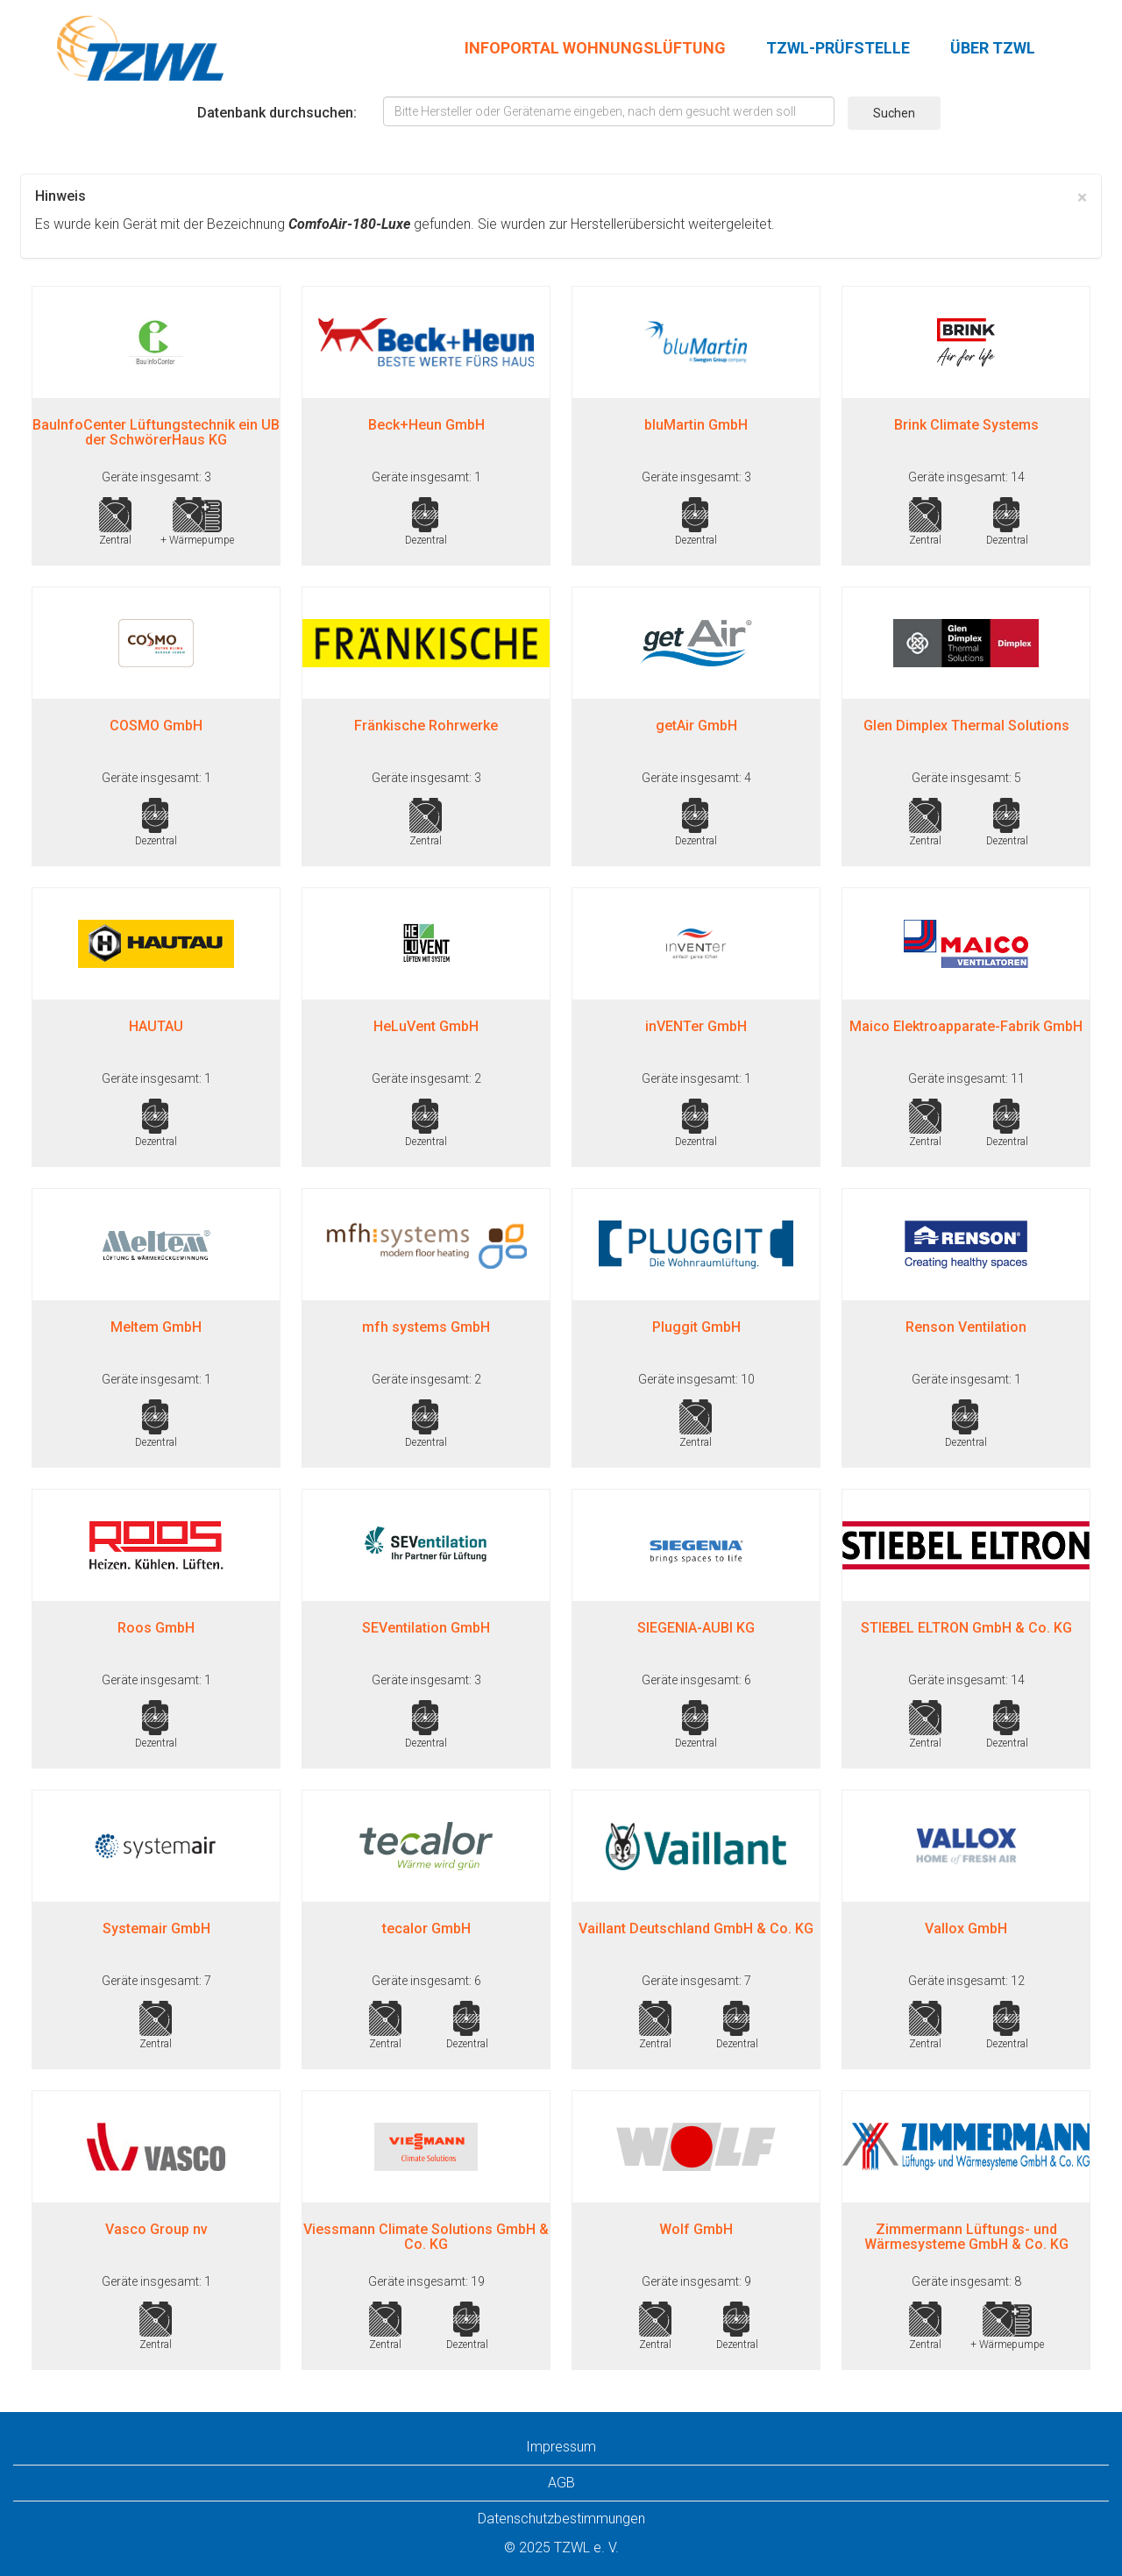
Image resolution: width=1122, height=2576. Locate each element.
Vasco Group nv (156, 2229)
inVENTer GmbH (696, 1026)
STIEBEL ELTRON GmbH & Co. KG (966, 1627)
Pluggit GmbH (696, 1327)
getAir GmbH (696, 725)
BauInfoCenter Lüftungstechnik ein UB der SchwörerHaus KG (156, 432)
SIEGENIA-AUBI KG (696, 1627)
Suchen (894, 113)
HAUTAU (156, 1026)
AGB (561, 2482)
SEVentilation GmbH (426, 1627)
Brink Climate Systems (966, 424)
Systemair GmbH (156, 1928)
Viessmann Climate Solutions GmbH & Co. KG (426, 2237)
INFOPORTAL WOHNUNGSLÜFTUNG (595, 48)
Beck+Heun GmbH (426, 424)
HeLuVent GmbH (426, 1026)
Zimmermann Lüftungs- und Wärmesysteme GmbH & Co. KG (966, 2237)
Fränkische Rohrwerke (426, 725)
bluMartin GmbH (696, 424)
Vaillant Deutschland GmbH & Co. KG (696, 1928)
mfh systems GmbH (426, 1327)
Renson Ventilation (965, 1327)
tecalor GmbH (426, 1928)
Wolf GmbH (696, 2229)
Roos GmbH (156, 1627)
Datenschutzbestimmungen (561, 2518)
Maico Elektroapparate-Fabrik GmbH (966, 1026)
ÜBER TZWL (992, 48)
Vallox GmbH (966, 1928)
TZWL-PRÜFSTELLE (838, 48)
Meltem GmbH (156, 1327)
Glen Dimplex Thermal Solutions (966, 725)
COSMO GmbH (156, 725)
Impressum (561, 2446)
